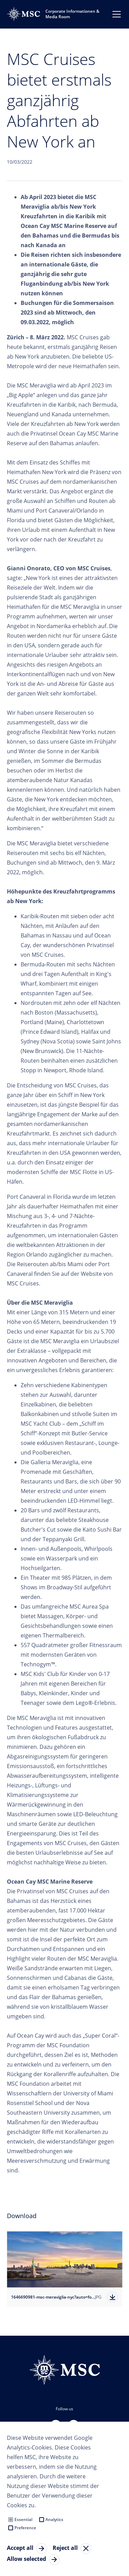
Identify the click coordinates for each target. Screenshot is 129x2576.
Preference (25, 2528)
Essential (23, 2519)
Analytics (54, 2519)
